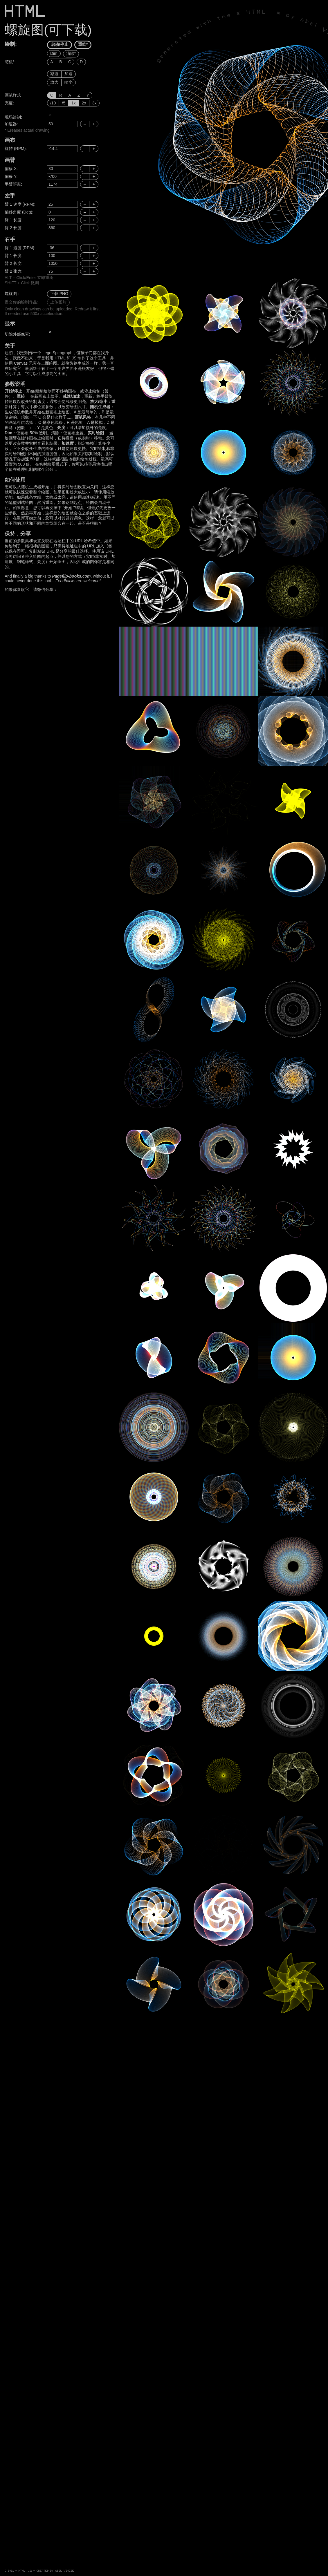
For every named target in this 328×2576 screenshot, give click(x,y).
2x (84, 103)
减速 (54, 73)
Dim (53, 53)
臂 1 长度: (13, 220)
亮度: (9, 103)
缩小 (68, 82)
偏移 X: (11, 168)
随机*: (10, 61)
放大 (54, 82)
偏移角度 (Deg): (19, 212)
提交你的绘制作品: (21, 302)
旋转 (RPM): (16, 148)
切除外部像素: (17, 334)
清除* (71, 53)
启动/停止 (59, 44)
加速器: (11, 124)
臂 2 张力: (13, 271)
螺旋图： (13, 293)
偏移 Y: (11, 176)
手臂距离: (13, 184)
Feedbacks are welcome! (78, 580)
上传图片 (58, 302)
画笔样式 (13, 95)
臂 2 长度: (13, 227)
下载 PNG (59, 293)
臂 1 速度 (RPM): (20, 204)
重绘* (83, 44)
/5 (63, 103)
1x (73, 103)
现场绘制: (13, 117)
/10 (53, 103)
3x (94, 103)
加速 (68, 73)
